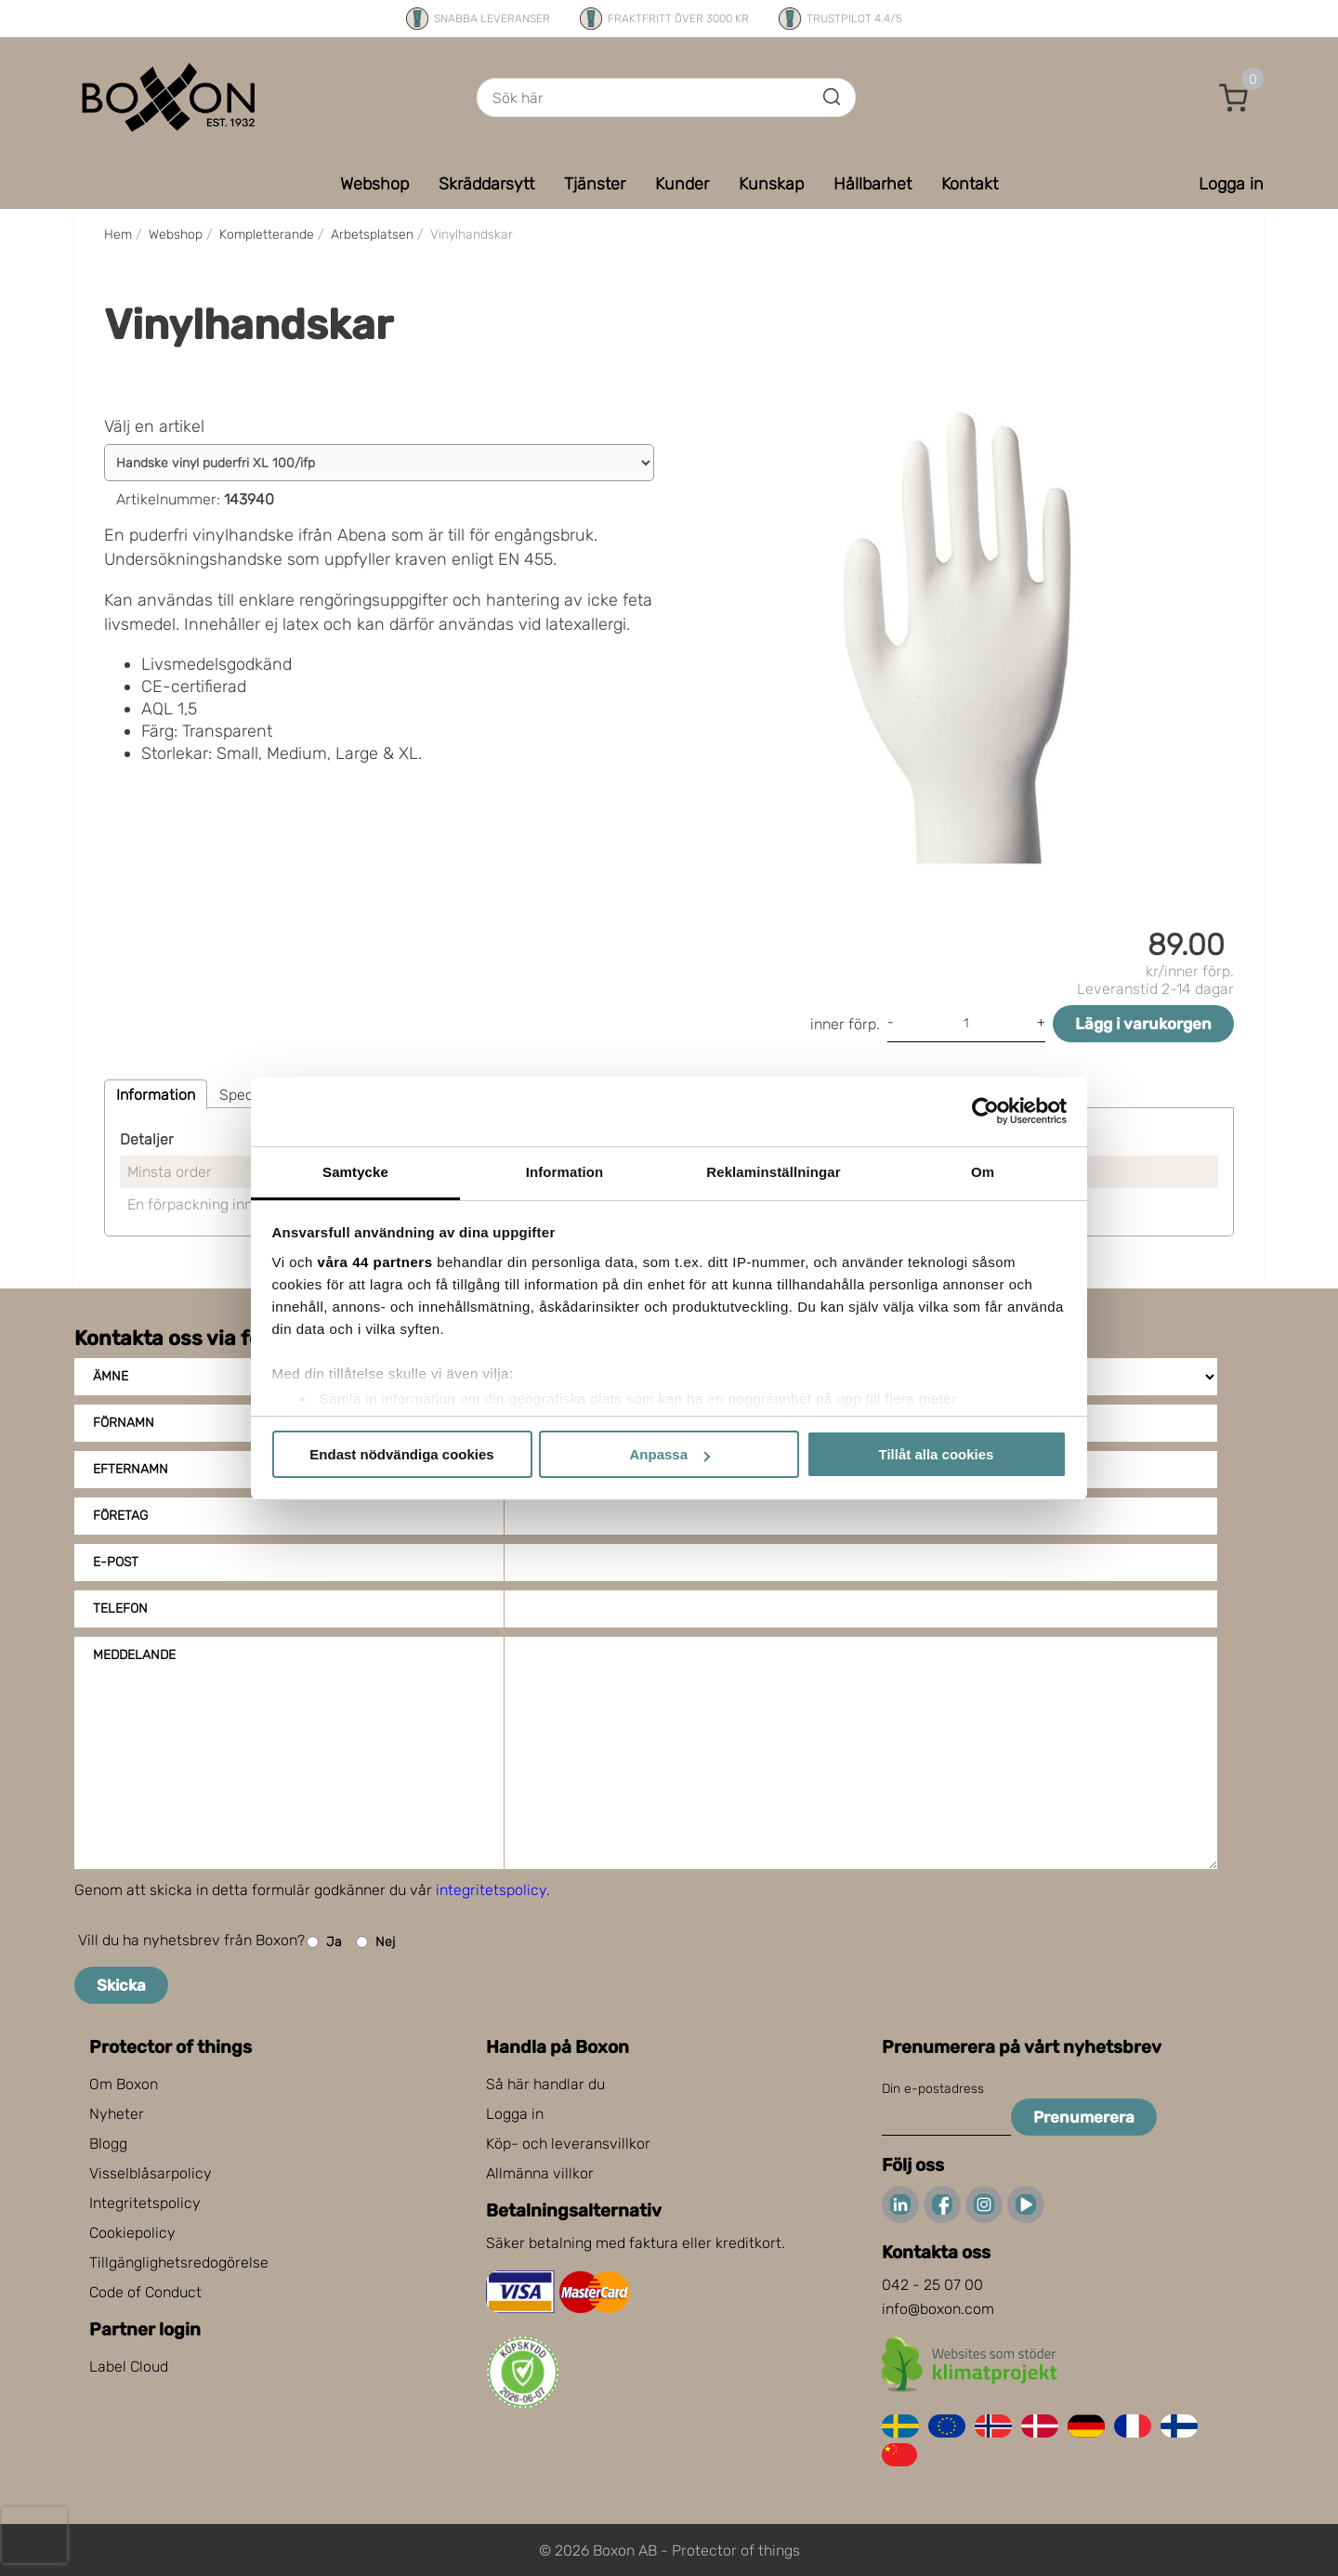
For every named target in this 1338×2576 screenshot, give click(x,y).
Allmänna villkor (540, 2173)
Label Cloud (128, 2366)
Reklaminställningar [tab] (773, 1172)
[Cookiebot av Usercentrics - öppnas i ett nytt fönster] (985, 1111)
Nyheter (116, 2114)
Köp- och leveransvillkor (568, 2143)
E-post (115, 1562)
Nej (375, 1942)
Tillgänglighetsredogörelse (179, 2262)
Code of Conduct (145, 2292)
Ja (324, 1942)
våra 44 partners (375, 1262)
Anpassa (669, 1454)
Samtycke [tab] (355, 1172)
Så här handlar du (545, 2084)
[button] (1234, 97)
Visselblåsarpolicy (150, 2173)
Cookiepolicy (132, 2233)
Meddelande (134, 1655)
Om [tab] (982, 1172)
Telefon (120, 1608)
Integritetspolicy (145, 2203)
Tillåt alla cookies (936, 1454)
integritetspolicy (491, 1890)
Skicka (121, 1985)
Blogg (108, 2143)
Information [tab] (565, 1172)
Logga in (515, 2114)
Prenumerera (1084, 2117)
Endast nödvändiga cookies (401, 1454)
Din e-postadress (933, 2089)
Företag (120, 1515)
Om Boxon (123, 2084)
